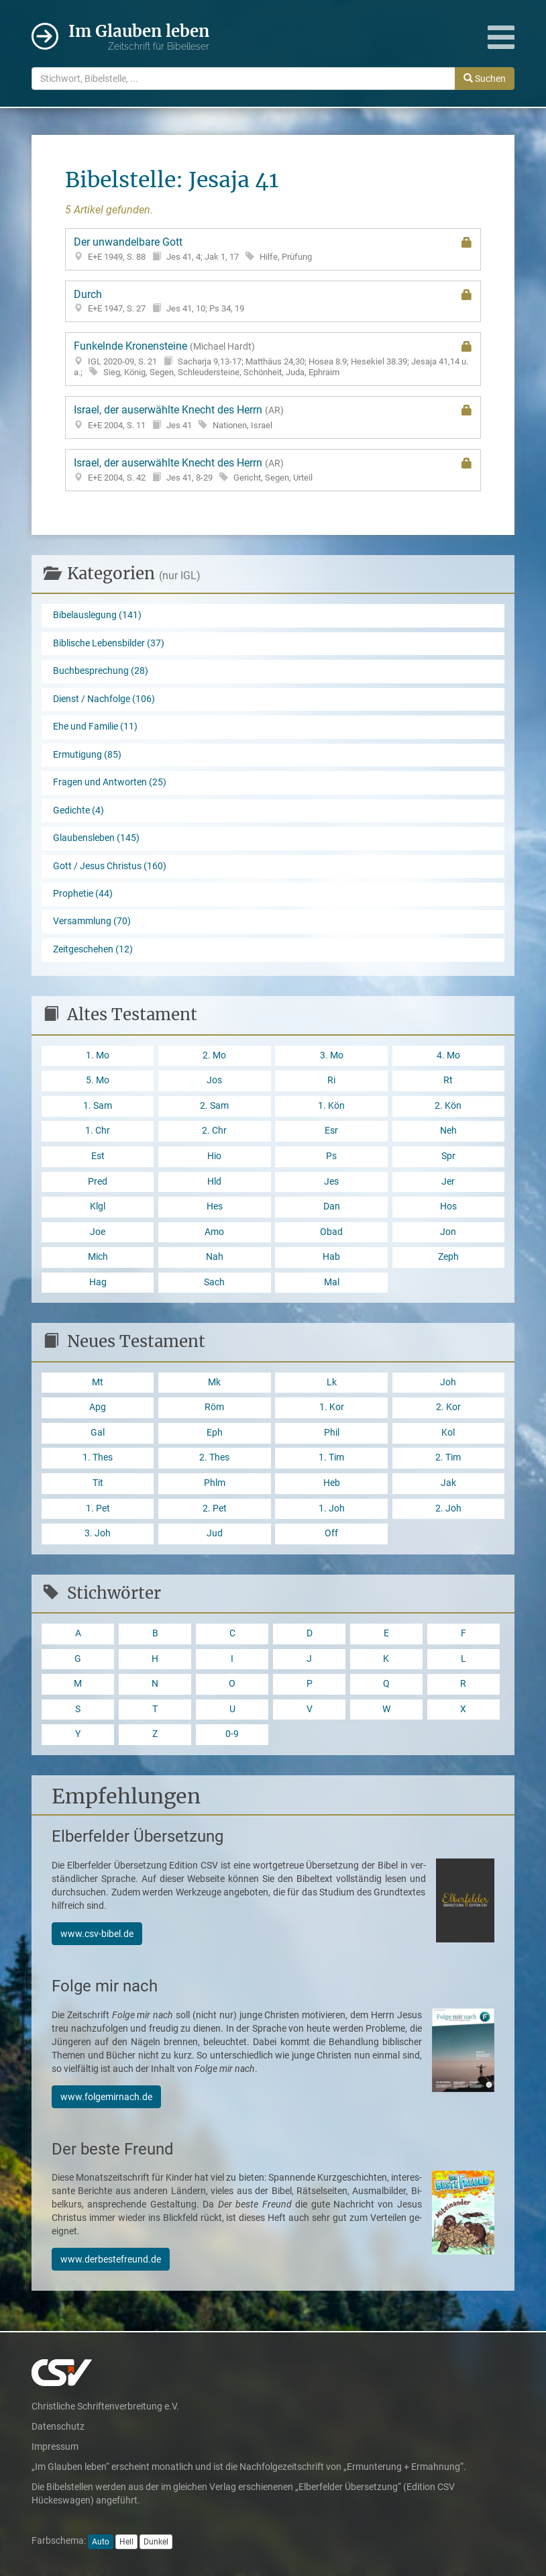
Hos (448, 1206)
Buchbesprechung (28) (100, 671)
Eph (215, 1432)
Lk (332, 1382)
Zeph (448, 1256)
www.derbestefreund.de (110, 2259)
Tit (98, 1483)
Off (331, 1533)
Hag (98, 1282)
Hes (215, 1206)
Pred (97, 1181)
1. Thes (98, 1457)
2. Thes (214, 1457)
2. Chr (214, 1130)
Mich (98, 1256)
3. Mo (331, 1055)
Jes (331, 1181)
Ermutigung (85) (87, 754)
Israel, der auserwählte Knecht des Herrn (273, 417)
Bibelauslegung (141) (97, 615)
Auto (100, 2541)
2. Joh (448, 1508)
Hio (214, 1156)
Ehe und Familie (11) (95, 726)
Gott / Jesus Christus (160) (109, 866)
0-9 (232, 1734)
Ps (331, 1156)
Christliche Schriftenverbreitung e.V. (105, 2406)
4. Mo (448, 1055)
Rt (448, 1080)
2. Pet (215, 1508)
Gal (98, 1432)
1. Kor (331, 1407)
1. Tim (331, 1457)
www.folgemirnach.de (106, 2096)
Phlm (214, 1483)
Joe (97, 1232)
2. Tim (448, 1457)
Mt (97, 1382)
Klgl (97, 1206)
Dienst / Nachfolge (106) (104, 699)
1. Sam (97, 1105)
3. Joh (98, 1533)
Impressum (55, 2446)
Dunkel (156, 2541)
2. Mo (214, 1055)
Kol (448, 1432)
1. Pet (98, 1508)
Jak (448, 1483)
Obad (331, 1232)
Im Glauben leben (138, 37)
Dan (331, 1206)
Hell (126, 2541)
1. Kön (331, 1105)
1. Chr (97, 1130)
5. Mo (97, 1080)
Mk (214, 1382)
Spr (448, 1156)
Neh (448, 1130)
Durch (273, 301)
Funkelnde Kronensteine (273, 359)
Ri (331, 1080)
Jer (448, 1181)
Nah (214, 1256)
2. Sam (214, 1105)
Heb (331, 1483)
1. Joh (332, 1508)
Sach (214, 1282)
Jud (215, 1533)
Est (98, 1156)
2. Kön (448, 1105)
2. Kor (448, 1407)
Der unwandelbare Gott (273, 249)
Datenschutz (58, 2426)
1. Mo (97, 1055)
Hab (331, 1256)
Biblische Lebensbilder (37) (108, 643)
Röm (214, 1407)
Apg (97, 1407)
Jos (214, 1080)
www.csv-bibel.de (96, 1933)
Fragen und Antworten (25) (109, 782)
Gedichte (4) (78, 810)
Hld (214, 1181)
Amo (214, 1232)
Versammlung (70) (92, 921)
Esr (331, 1130)
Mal (331, 1282)
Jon (448, 1232)
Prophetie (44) (83, 893)
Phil (331, 1432)
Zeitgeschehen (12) (93, 949)
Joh (448, 1382)
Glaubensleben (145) (96, 838)
